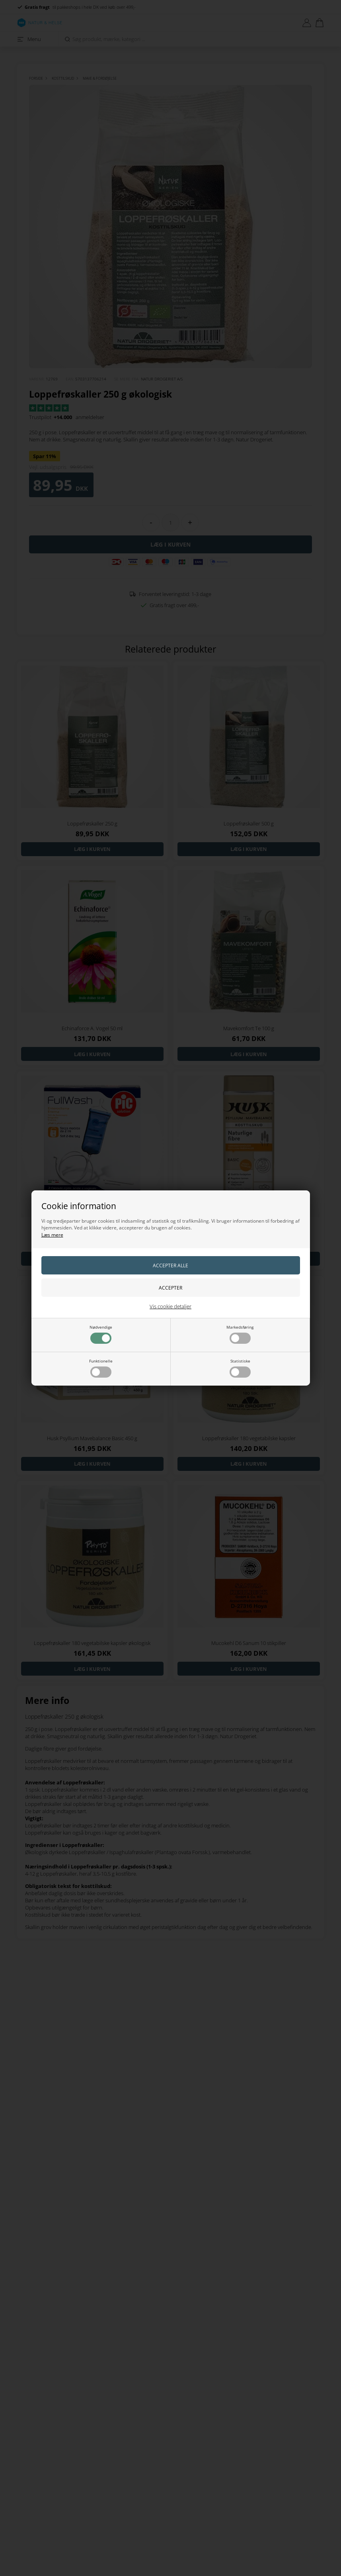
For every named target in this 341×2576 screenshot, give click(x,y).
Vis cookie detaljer (170, 1306)
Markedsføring (239, 1334)
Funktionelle (101, 1368)
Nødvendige (101, 1334)
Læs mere (52, 1234)
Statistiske (240, 1368)
